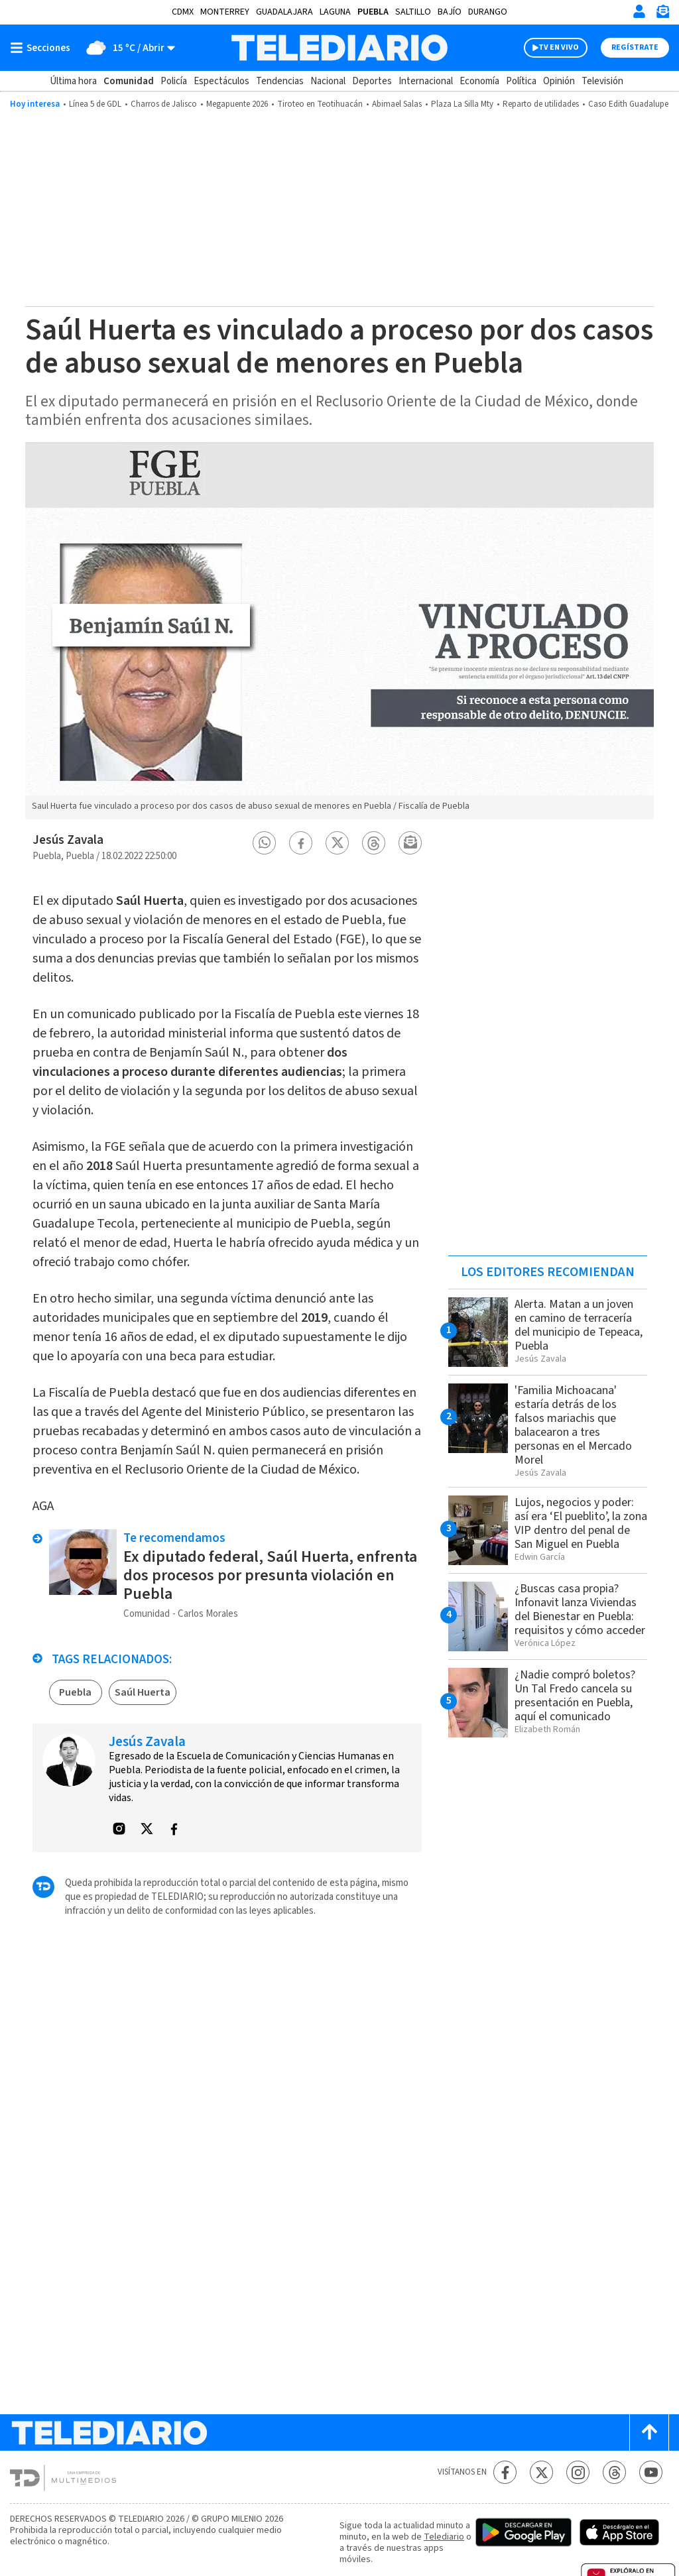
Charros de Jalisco (164, 104)
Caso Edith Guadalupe (628, 104)
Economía (479, 81)
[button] (265, 843)
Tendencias (280, 81)
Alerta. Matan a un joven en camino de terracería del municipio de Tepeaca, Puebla (579, 1325)
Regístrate (634, 47)
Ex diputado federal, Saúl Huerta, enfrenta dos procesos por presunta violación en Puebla (270, 1575)
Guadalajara (284, 12)
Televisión (602, 81)
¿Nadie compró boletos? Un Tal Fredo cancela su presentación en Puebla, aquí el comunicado (575, 1696)
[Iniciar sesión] (639, 11)
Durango (487, 12)
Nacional (327, 81)
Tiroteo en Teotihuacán (320, 104)
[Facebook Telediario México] (505, 2472)
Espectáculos (221, 81)
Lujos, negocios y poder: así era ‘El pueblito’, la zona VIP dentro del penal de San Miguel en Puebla (581, 1523)
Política (521, 81)
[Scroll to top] (649, 2432)
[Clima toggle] (127, 48)
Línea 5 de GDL (95, 104)
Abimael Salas (397, 104)
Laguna (335, 12)
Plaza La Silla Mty (462, 104)
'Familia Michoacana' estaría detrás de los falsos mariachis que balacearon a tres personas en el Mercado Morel (573, 1425)
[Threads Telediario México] (614, 2472)
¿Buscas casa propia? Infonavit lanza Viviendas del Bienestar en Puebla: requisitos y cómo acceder (580, 1609)
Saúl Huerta (142, 1692)
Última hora (73, 81)
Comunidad (128, 81)
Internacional (426, 81)
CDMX (183, 12)
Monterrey (224, 12)
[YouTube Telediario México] (650, 2472)
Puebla (373, 12)
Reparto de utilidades (541, 104)
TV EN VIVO (558, 47)
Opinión (559, 81)
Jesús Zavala (67, 840)
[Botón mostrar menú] (43, 47)
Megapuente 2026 (237, 104)
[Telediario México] (339, 48)
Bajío (450, 12)
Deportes (372, 81)
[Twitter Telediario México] (541, 2472)
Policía (173, 81)
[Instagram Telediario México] (577, 2472)
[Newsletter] (662, 14)
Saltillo (413, 12)
